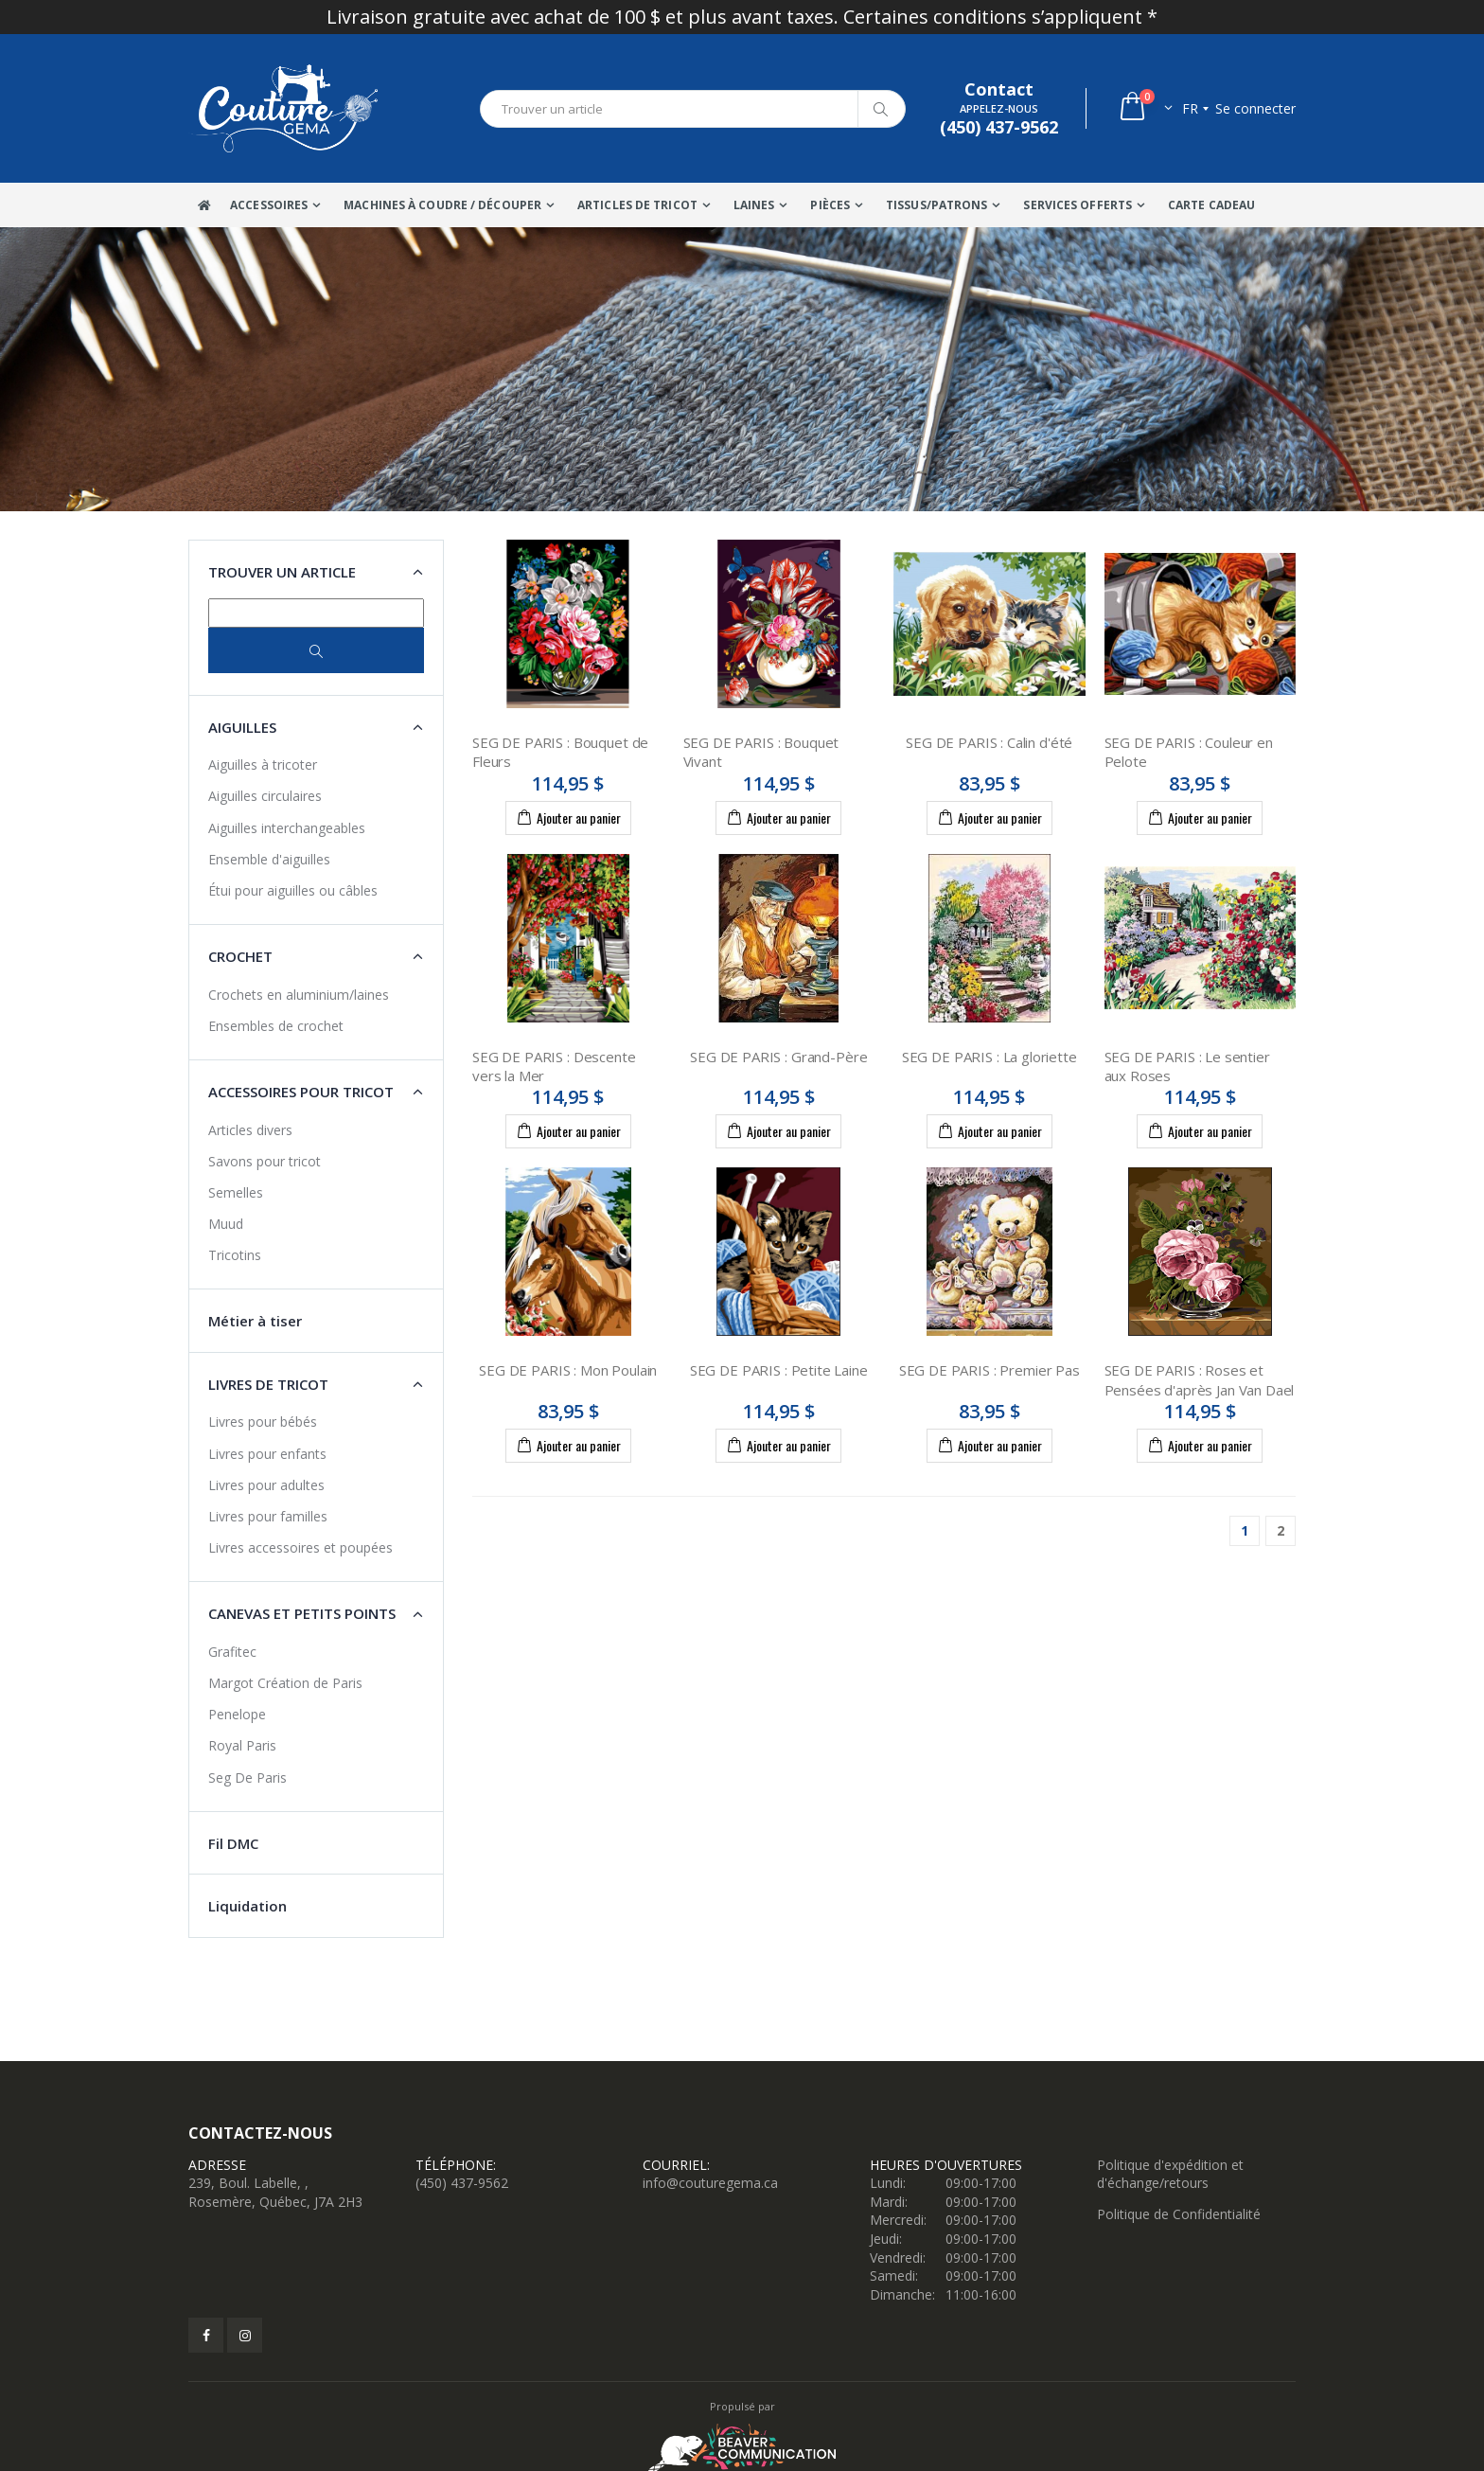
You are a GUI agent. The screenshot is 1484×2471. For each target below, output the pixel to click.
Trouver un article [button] (282, 571)
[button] (1145, 108)
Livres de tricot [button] (268, 1384)
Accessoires (269, 205)
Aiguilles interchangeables (286, 828)
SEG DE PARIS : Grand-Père (778, 1056)
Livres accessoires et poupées (300, 1547)
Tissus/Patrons (936, 205)
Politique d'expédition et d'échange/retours (1170, 2174)
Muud (225, 1224)
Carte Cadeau (1211, 205)
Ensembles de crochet (276, 1026)
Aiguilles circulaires (265, 796)
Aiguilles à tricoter (262, 764)
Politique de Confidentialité (1179, 2214)
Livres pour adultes (266, 1485)
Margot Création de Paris (285, 1683)
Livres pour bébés (262, 1422)
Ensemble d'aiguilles (269, 859)
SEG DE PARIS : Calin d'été (989, 742)
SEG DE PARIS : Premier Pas (989, 1369)
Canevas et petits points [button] (302, 1613)
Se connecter (1255, 108)
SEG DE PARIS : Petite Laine (779, 1369)
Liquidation (247, 1905)
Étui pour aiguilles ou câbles (293, 890)
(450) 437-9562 (461, 2183)
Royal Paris (242, 1745)
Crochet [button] (240, 956)
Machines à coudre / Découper (442, 205)
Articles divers (250, 1130)
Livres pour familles (267, 1516)
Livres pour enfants (267, 1454)
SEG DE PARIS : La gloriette (989, 1056)
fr (1190, 108)
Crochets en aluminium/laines (298, 995)
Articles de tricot (637, 205)
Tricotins (234, 1255)
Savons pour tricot (264, 1161)
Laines (754, 205)
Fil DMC (233, 1843)
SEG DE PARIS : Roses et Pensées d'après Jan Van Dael (1199, 1379)
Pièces (830, 205)
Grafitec (232, 1652)
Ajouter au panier (568, 817)
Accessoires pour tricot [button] (301, 1091)
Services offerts (1077, 205)
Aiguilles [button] (242, 727)
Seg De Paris (247, 1778)
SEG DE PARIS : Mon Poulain (568, 1369)
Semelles (235, 1192)
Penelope (237, 1714)
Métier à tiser (255, 1320)
